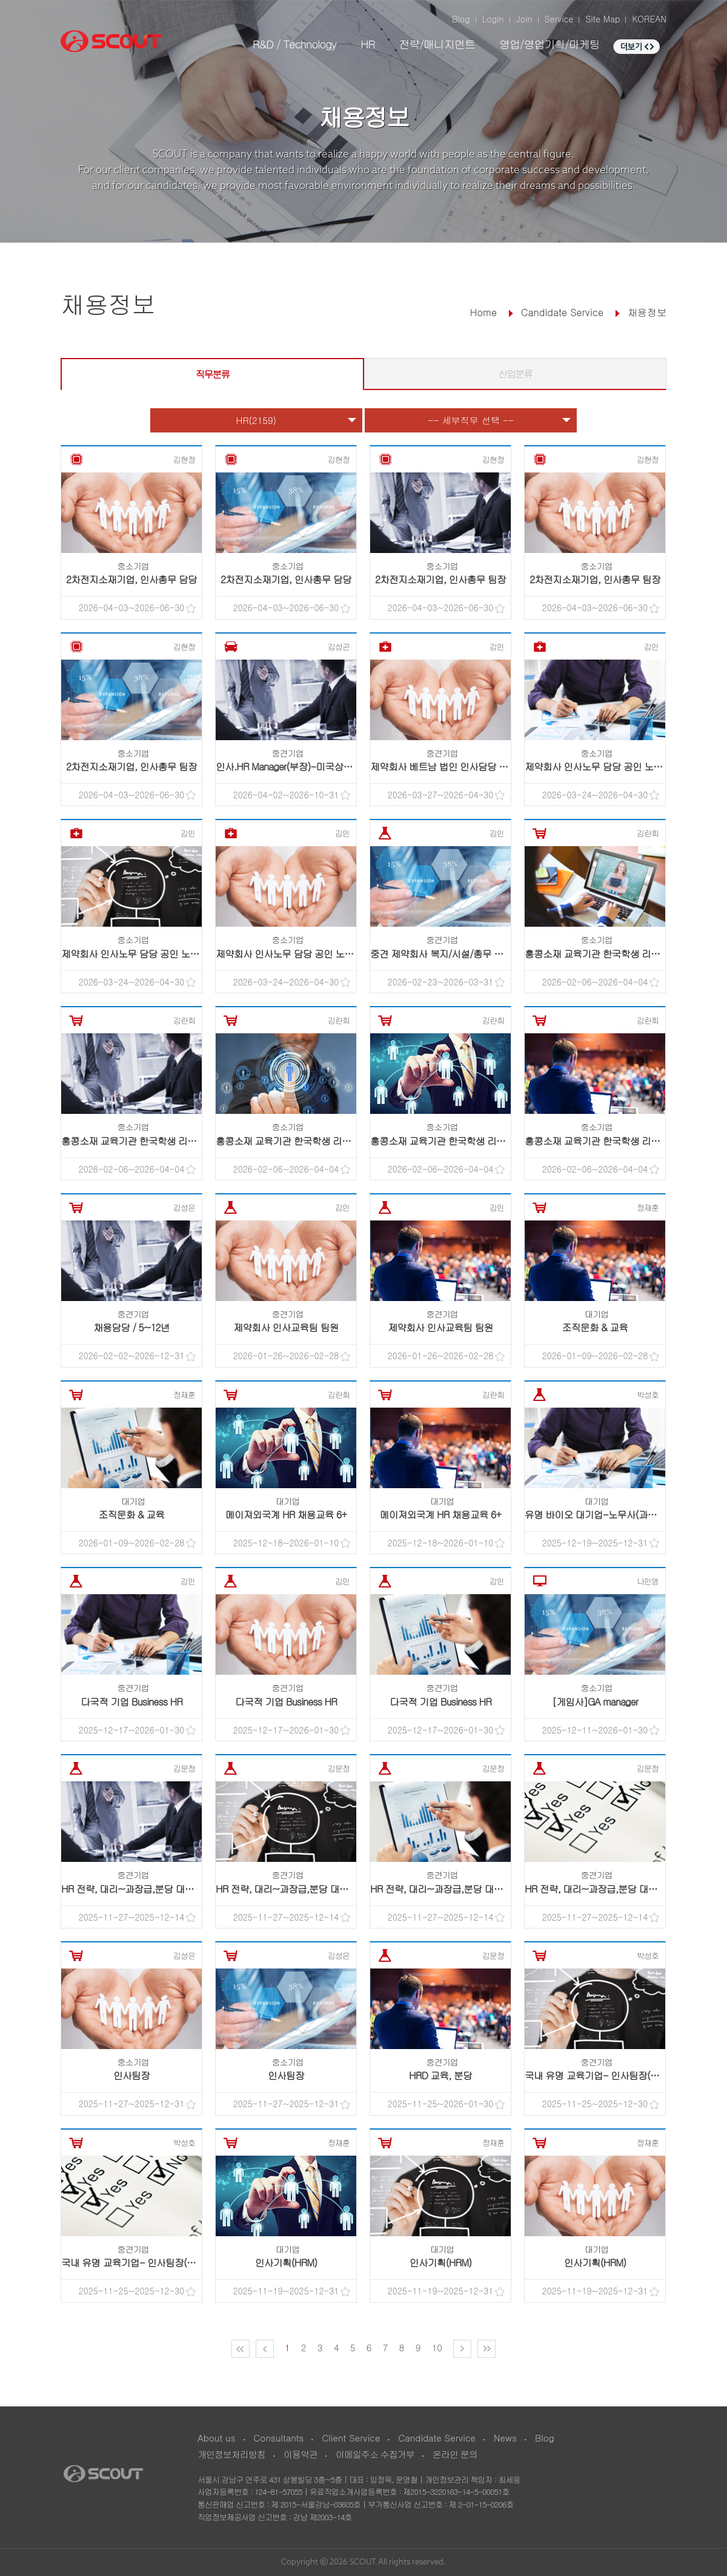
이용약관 (300, 2454)
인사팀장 (131, 2075)
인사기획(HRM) (286, 2263)
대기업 (596, 1314)
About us (217, 2437)
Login (493, 19)
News (505, 2437)
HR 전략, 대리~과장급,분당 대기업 (132, 1889)
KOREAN (649, 19)
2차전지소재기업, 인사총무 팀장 (440, 579)
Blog (461, 19)
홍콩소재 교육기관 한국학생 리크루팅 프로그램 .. (625, 954)
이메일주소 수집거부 (375, 2454)
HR (367, 43)
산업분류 (516, 373)
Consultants (279, 2437)
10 (437, 2347)
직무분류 (213, 374)
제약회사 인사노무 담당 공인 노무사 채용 (608, 766)
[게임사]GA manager (595, 1702)
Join (524, 19)
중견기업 (288, 753)
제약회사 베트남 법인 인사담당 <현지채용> (458, 766)
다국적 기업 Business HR (131, 1702)
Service (559, 19)
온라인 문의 (455, 2454)
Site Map (602, 19)
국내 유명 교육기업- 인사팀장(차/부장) (604, 2075)
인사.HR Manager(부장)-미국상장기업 (293, 766)
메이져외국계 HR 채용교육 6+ (286, 1514)
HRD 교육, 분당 (440, 2075)
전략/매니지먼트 (437, 43)
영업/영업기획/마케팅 (549, 43)
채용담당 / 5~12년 (131, 1327)
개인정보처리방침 (231, 2454)
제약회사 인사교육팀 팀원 (286, 1327)
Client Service (351, 2437)
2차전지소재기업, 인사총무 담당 (131, 579)
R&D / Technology (294, 43)
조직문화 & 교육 (595, 1327)
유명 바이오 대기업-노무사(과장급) (597, 1514)
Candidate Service (437, 2437)
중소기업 (133, 566)
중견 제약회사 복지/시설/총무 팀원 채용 (451, 954)
